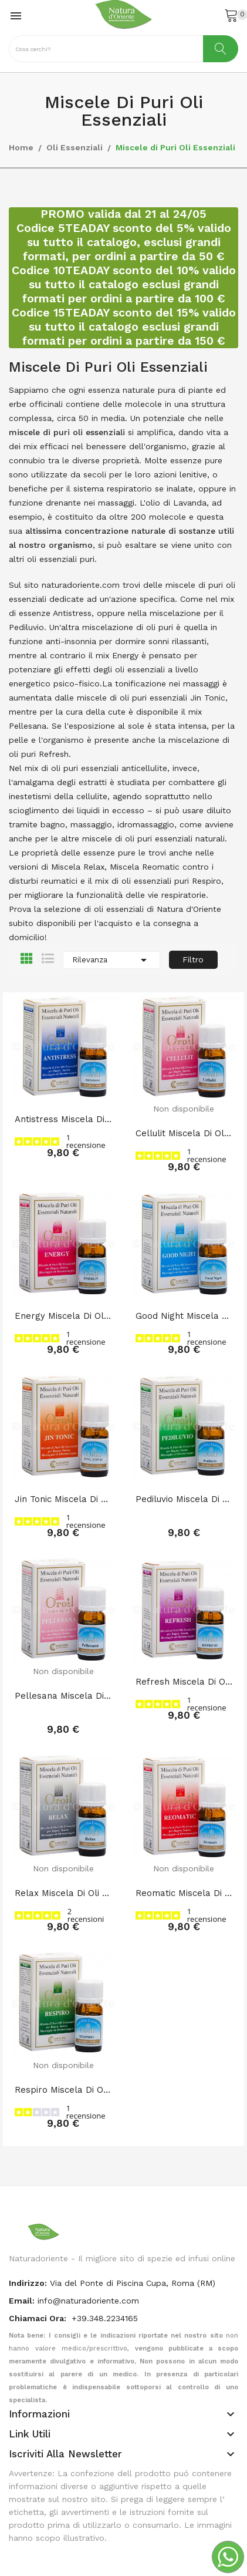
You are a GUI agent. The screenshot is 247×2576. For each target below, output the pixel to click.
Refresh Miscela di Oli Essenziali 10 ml (184, 1681)
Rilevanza (111, 960)
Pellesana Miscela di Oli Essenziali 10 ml (63, 1696)
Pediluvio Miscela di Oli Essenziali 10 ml (184, 1499)
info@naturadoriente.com (88, 2300)
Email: (22, 2300)
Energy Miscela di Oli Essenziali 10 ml (63, 1316)
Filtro (193, 959)
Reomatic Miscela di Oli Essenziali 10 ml (184, 1893)
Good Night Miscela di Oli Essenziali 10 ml (184, 1316)
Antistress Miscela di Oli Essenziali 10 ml (63, 1119)
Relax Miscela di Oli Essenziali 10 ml (63, 1893)
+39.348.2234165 (105, 2318)
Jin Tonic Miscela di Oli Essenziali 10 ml (63, 1499)
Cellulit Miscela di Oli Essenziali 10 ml (184, 1133)
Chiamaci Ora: (39, 2318)
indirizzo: (28, 2283)
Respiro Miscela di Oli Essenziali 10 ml (63, 2090)
